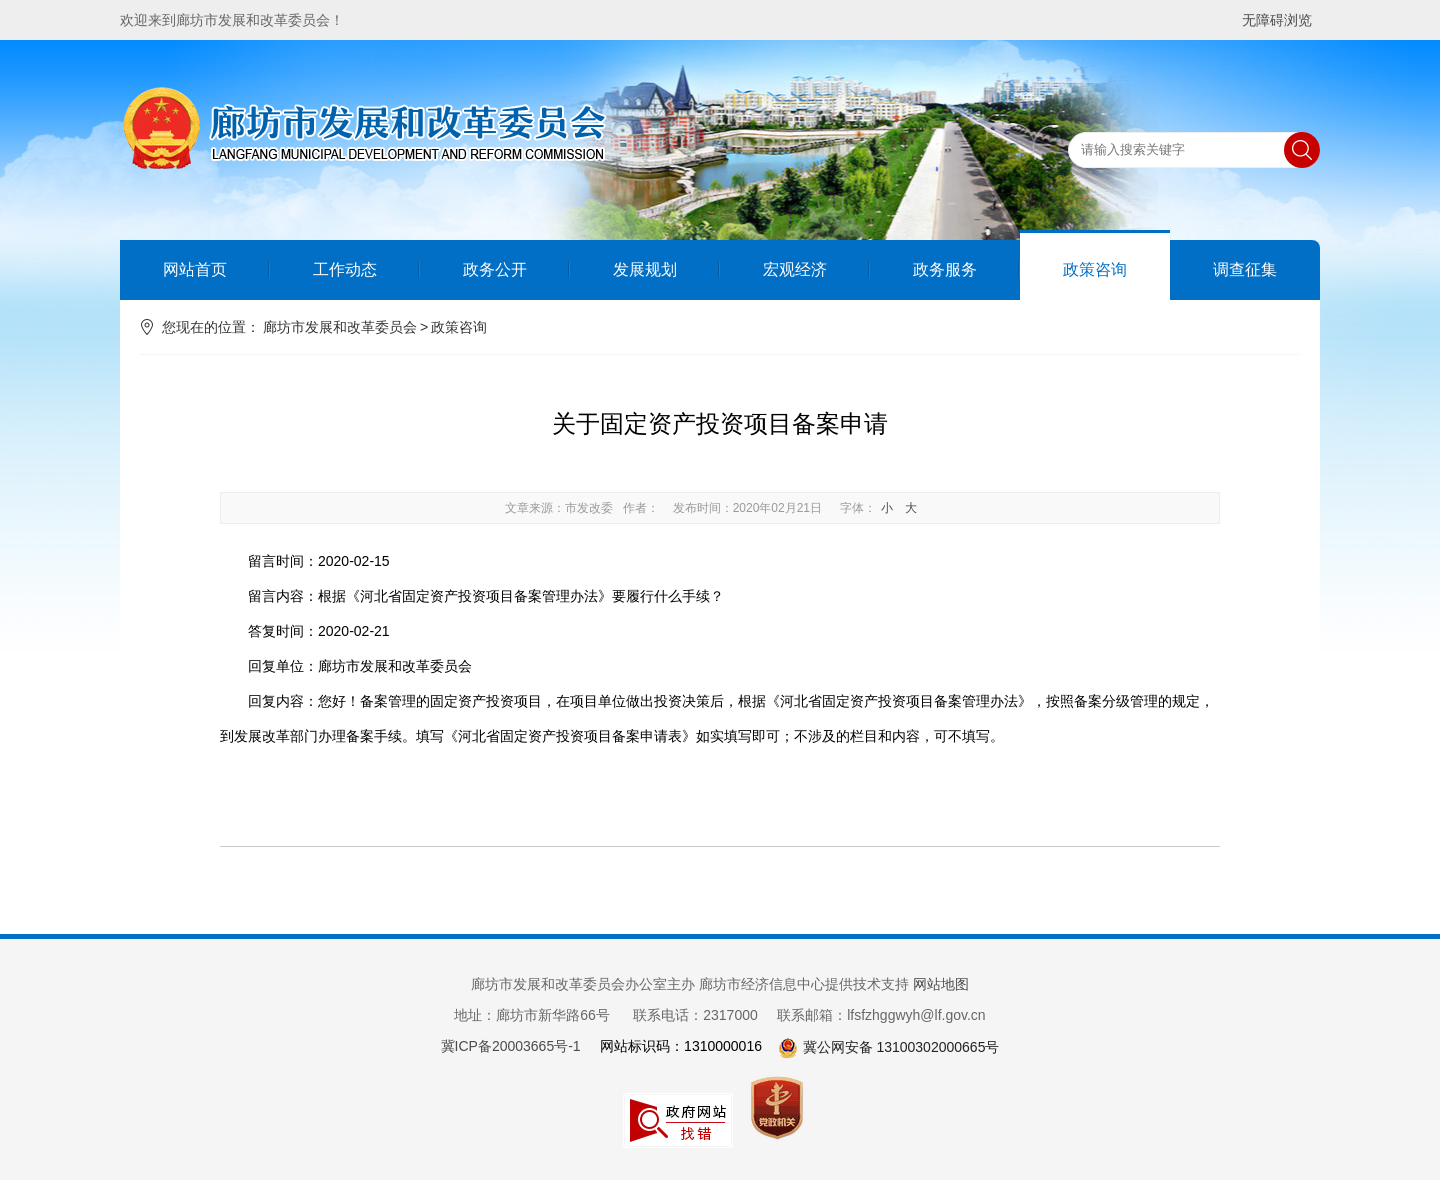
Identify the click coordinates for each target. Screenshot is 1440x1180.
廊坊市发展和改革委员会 (340, 327)
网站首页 (195, 269)
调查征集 (1245, 269)
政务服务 (945, 269)
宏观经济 (795, 269)
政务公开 (495, 269)
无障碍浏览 (1277, 20)
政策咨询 (1095, 269)
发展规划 (645, 269)
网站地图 (941, 984)
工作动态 (345, 269)
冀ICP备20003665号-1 (511, 1046)
